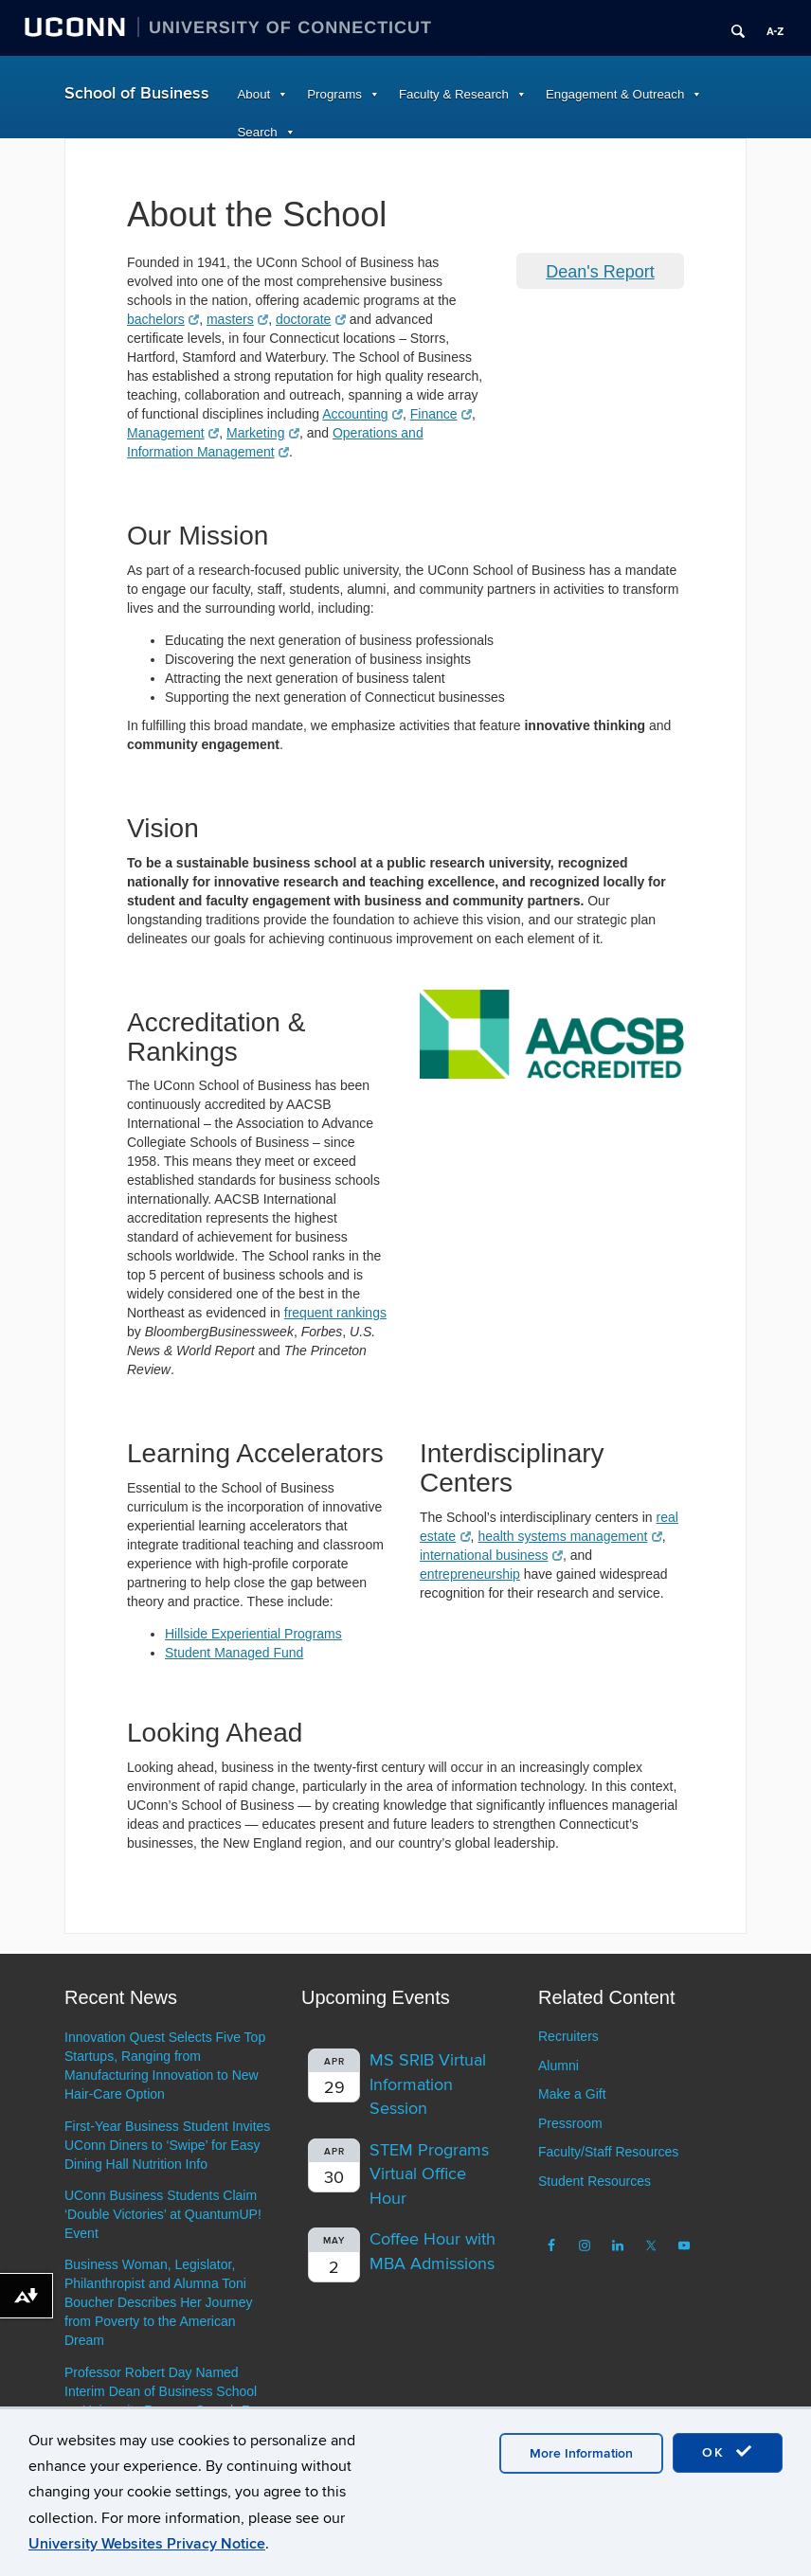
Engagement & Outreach (615, 94)
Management (173, 432)
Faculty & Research (454, 94)
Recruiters (568, 2036)
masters (237, 319)
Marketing (262, 432)
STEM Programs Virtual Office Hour (429, 2174)
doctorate (311, 319)
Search (258, 132)
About (254, 94)
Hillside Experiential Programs (253, 1633)
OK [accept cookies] (727, 2451)
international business (491, 1555)
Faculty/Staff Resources (608, 2151)
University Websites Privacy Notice (146, 2543)
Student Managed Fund (234, 1652)
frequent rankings (335, 1312)
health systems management (569, 1536)
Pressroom (570, 2123)
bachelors (163, 319)
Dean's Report (600, 271)
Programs (334, 94)
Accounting (362, 413)
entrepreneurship (470, 1574)
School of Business (136, 93)
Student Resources (594, 2181)
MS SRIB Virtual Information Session (427, 2084)
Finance (441, 413)
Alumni (558, 2065)
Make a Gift (572, 2094)
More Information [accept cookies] (581, 2453)
